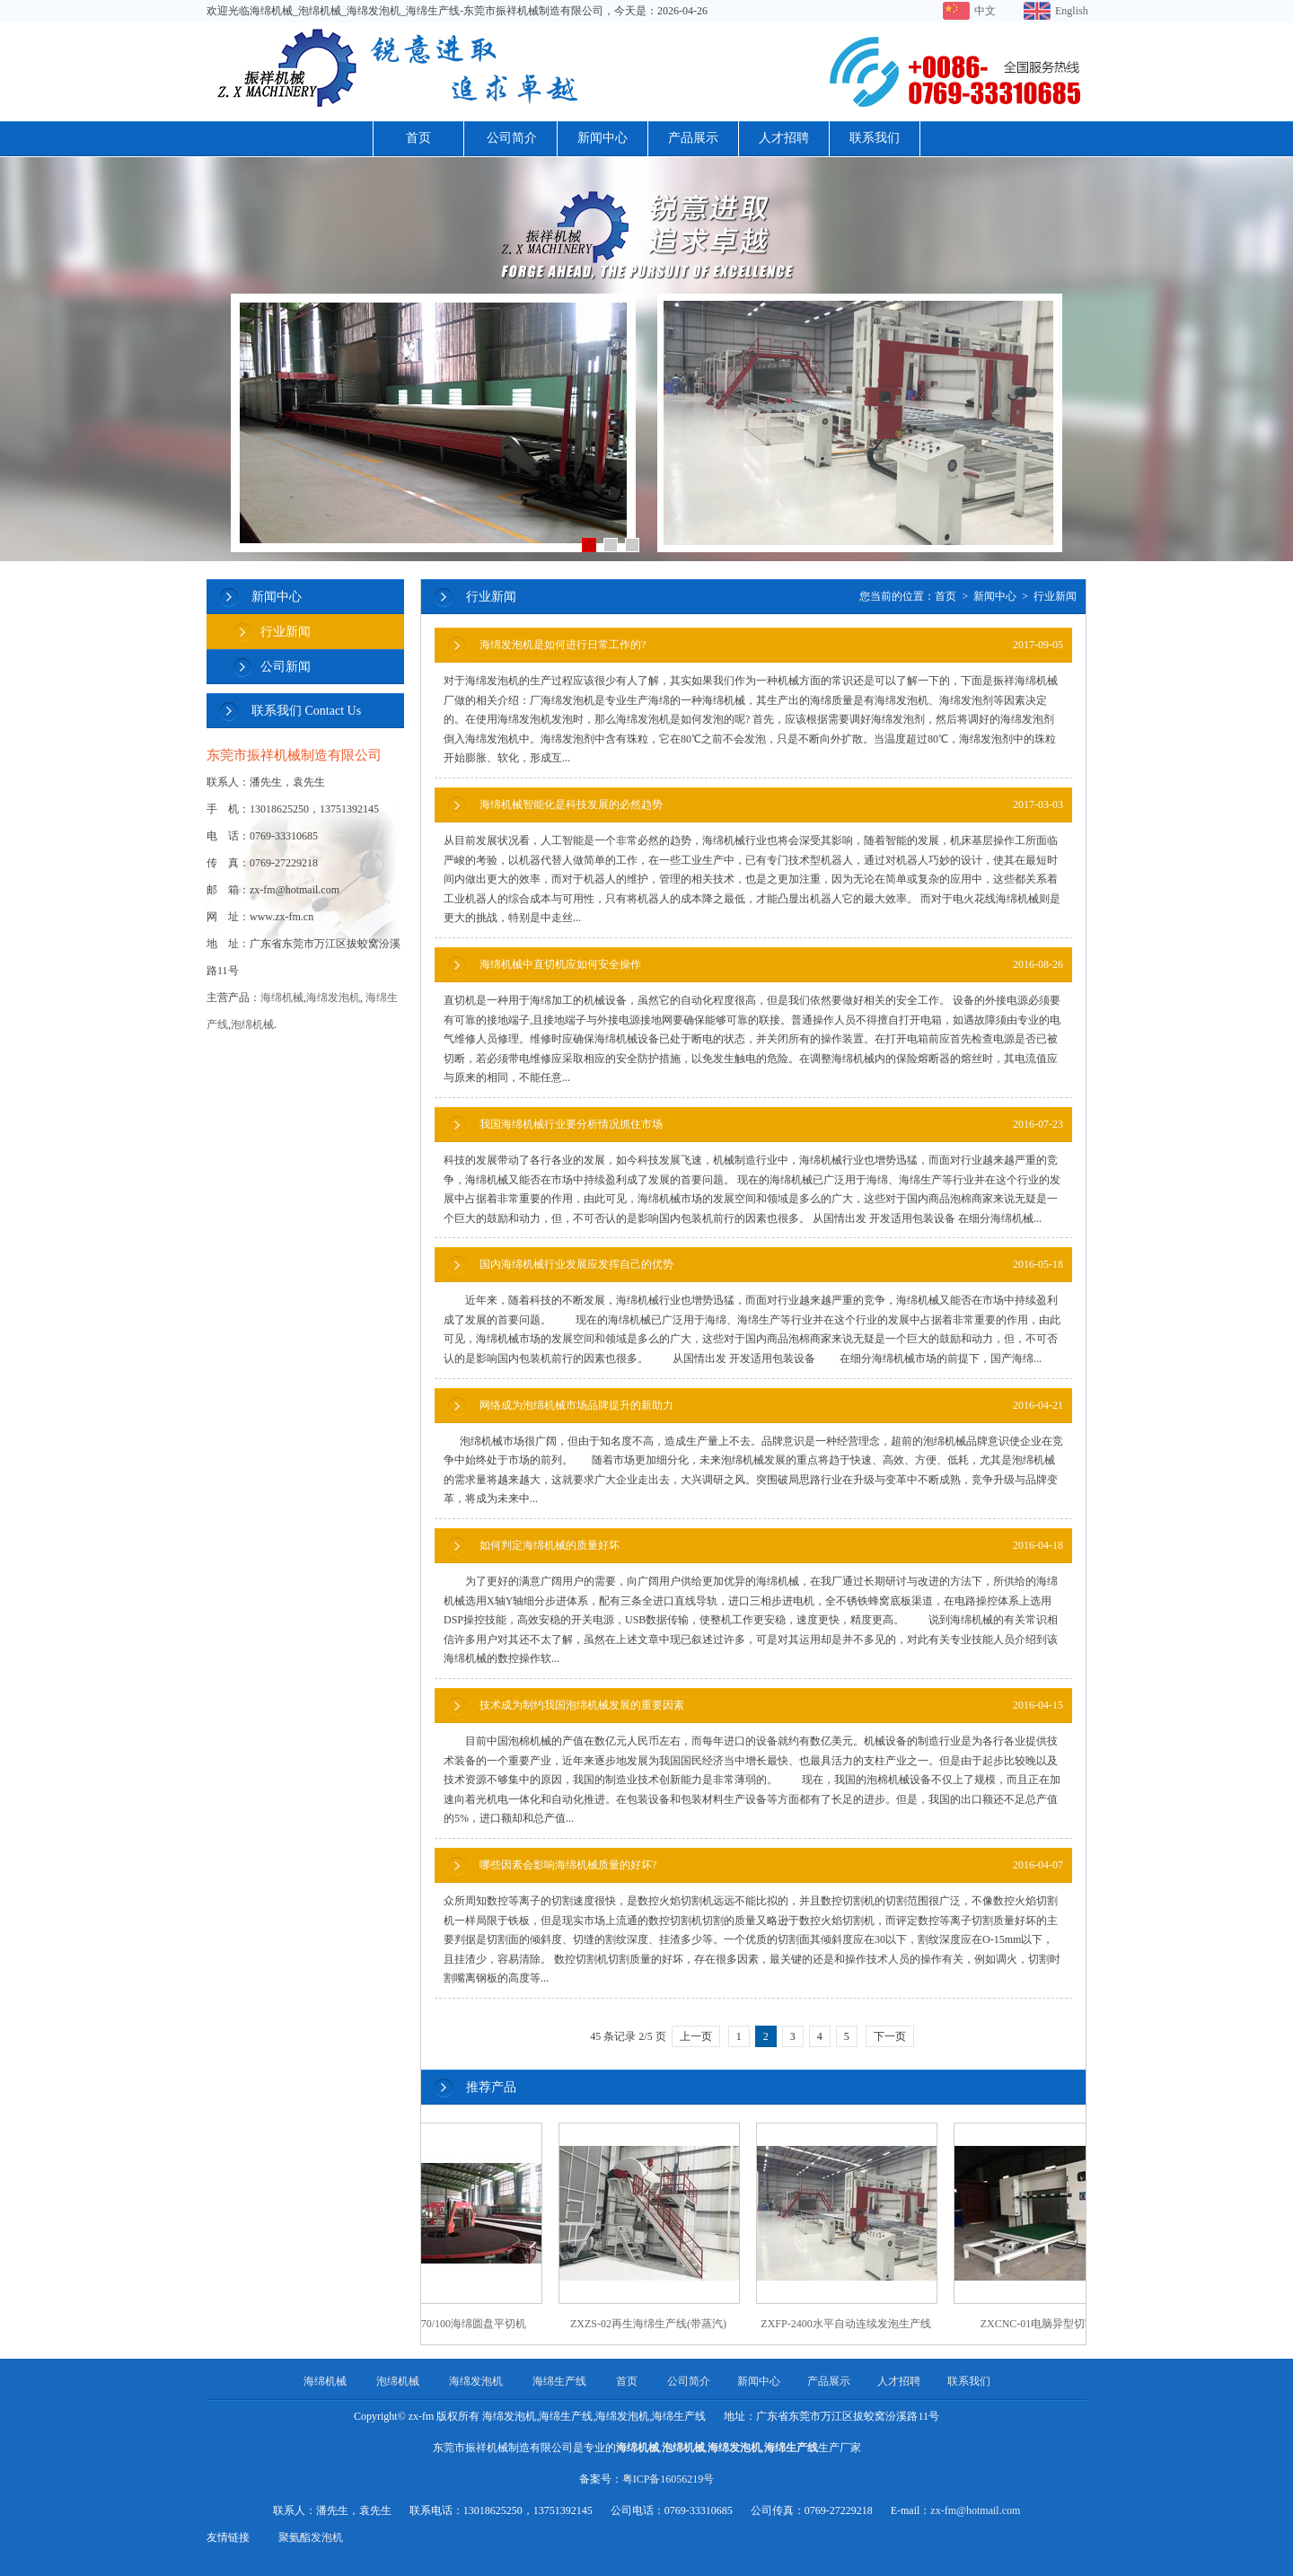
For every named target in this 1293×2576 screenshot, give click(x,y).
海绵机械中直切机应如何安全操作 (771, 964)
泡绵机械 (252, 1024)
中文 (985, 10)
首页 (418, 138)
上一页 (696, 2036)
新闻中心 (602, 138)
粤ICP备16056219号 (668, 2479)
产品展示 (693, 138)
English (1070, 10)
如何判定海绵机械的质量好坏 (771, 1545)
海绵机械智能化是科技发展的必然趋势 (771, 804)
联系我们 (874, 138)
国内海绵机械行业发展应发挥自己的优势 (771, 1264)
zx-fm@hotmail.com (975, 2510)
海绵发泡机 (333, 997)
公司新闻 (285, 666)
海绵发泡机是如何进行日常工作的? (771, 645)
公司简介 (512, 138)
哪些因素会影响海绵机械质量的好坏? (771, 1865)
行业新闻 (285, 631)
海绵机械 (281, 997)
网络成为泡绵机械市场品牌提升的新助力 (771, 1405)
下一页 (890, 2036)
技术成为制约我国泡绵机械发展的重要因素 (771, 1705)
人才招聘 (784, 138)
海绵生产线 (559, 2381)
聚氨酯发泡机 (310, 2537)
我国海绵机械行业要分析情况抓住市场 (771, 1124)
